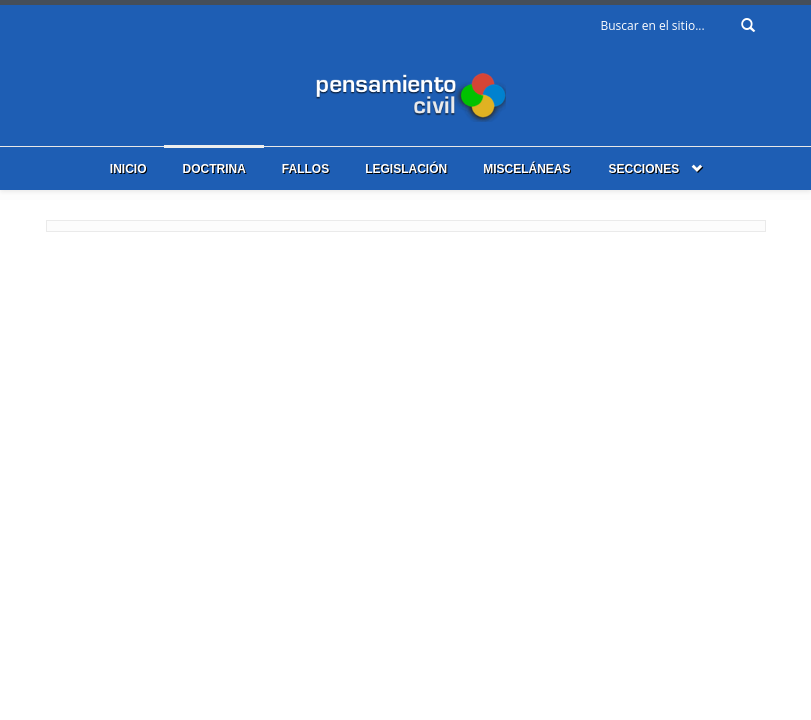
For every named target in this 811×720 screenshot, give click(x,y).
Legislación (406, 169)
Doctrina (213, 169)
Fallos (305, 169)
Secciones (644, 169)
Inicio (128, 169)
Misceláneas (526, 169)
